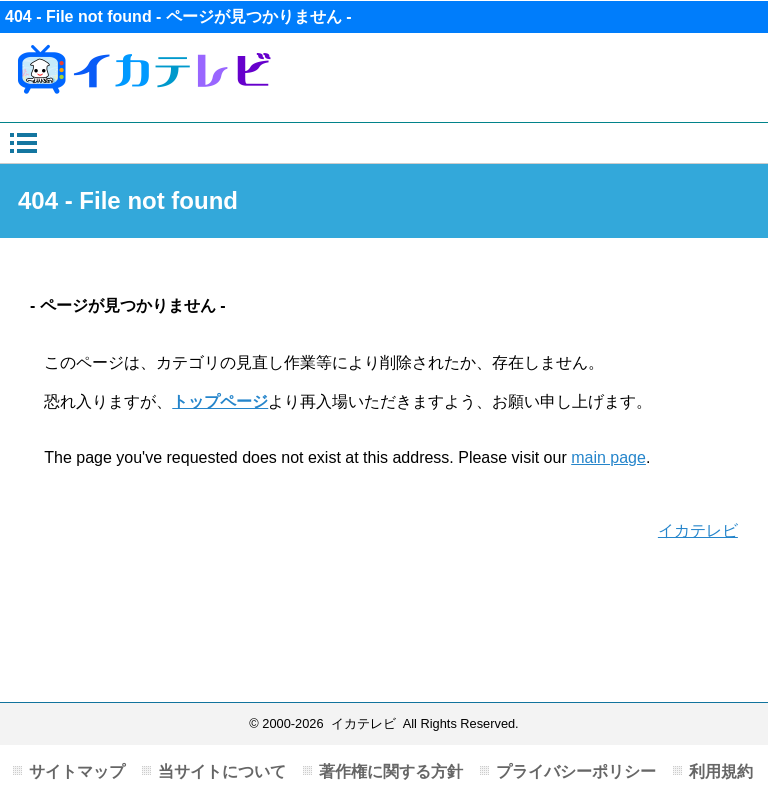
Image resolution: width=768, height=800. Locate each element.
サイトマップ (77, 771)
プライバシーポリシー (576, 771)
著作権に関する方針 (391, 771)
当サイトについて (222, 771)
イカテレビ (698, 530)
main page (608, 457)
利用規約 (721, 771)
